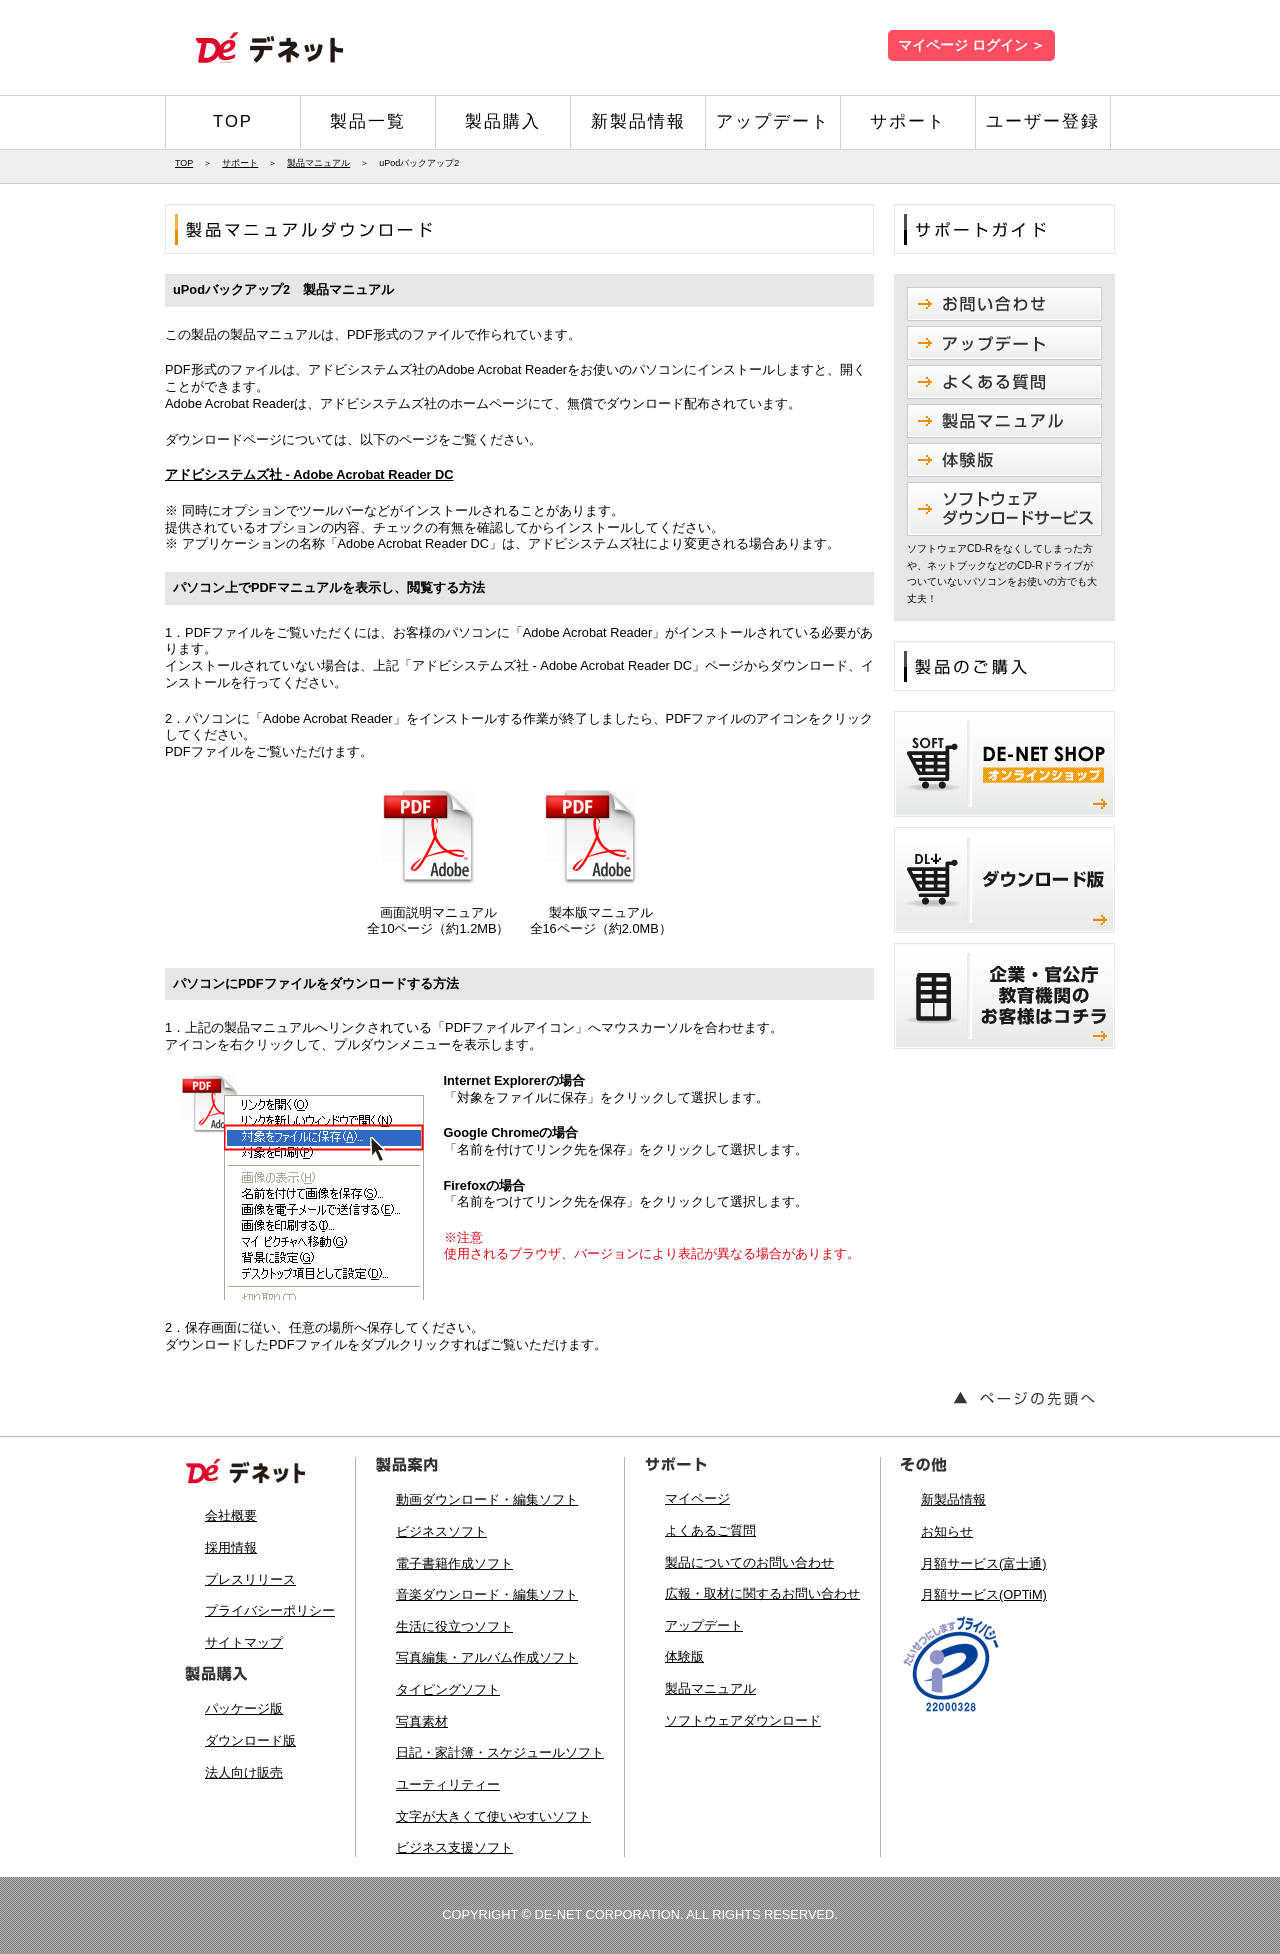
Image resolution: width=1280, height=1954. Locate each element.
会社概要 (231, 1515)
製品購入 (503, 121)
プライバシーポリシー (270, 1610)
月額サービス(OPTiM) (984, 1594)
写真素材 (422, 1721)
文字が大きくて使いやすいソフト (493, 1816)
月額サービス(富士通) (984, 1563)
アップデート (773, 121)
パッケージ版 (244, 1708)
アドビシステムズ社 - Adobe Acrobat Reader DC (309, 474)
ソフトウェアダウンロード (743, 1720)
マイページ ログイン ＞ (971, 45)
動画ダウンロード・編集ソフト (487, 1499)
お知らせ (947, 1531)
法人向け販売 (244, 1772)
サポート (908, 121)
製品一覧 (368, 121)
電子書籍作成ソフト (454, 1563)
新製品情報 (638, 121)
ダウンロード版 (250, 1740)
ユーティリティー (448, 1784)
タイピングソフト (448, 1689)
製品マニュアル (318, 163)
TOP (233, 121)
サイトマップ (244, 1642)
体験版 (684, 1656)
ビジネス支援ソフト (454, 1847)
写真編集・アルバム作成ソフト (487, 1657)
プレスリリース (250, 1579)
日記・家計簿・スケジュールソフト (500, 1752)
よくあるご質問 (710, 1530)
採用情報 (231, 1547)
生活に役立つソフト (454, 1626)
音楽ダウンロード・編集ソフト (487, 1594)
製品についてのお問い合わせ (749, 1562)
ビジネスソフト (441, 1531)
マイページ (697, 1498)
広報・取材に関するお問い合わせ (762, 1593)
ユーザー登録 (1043, 121)
